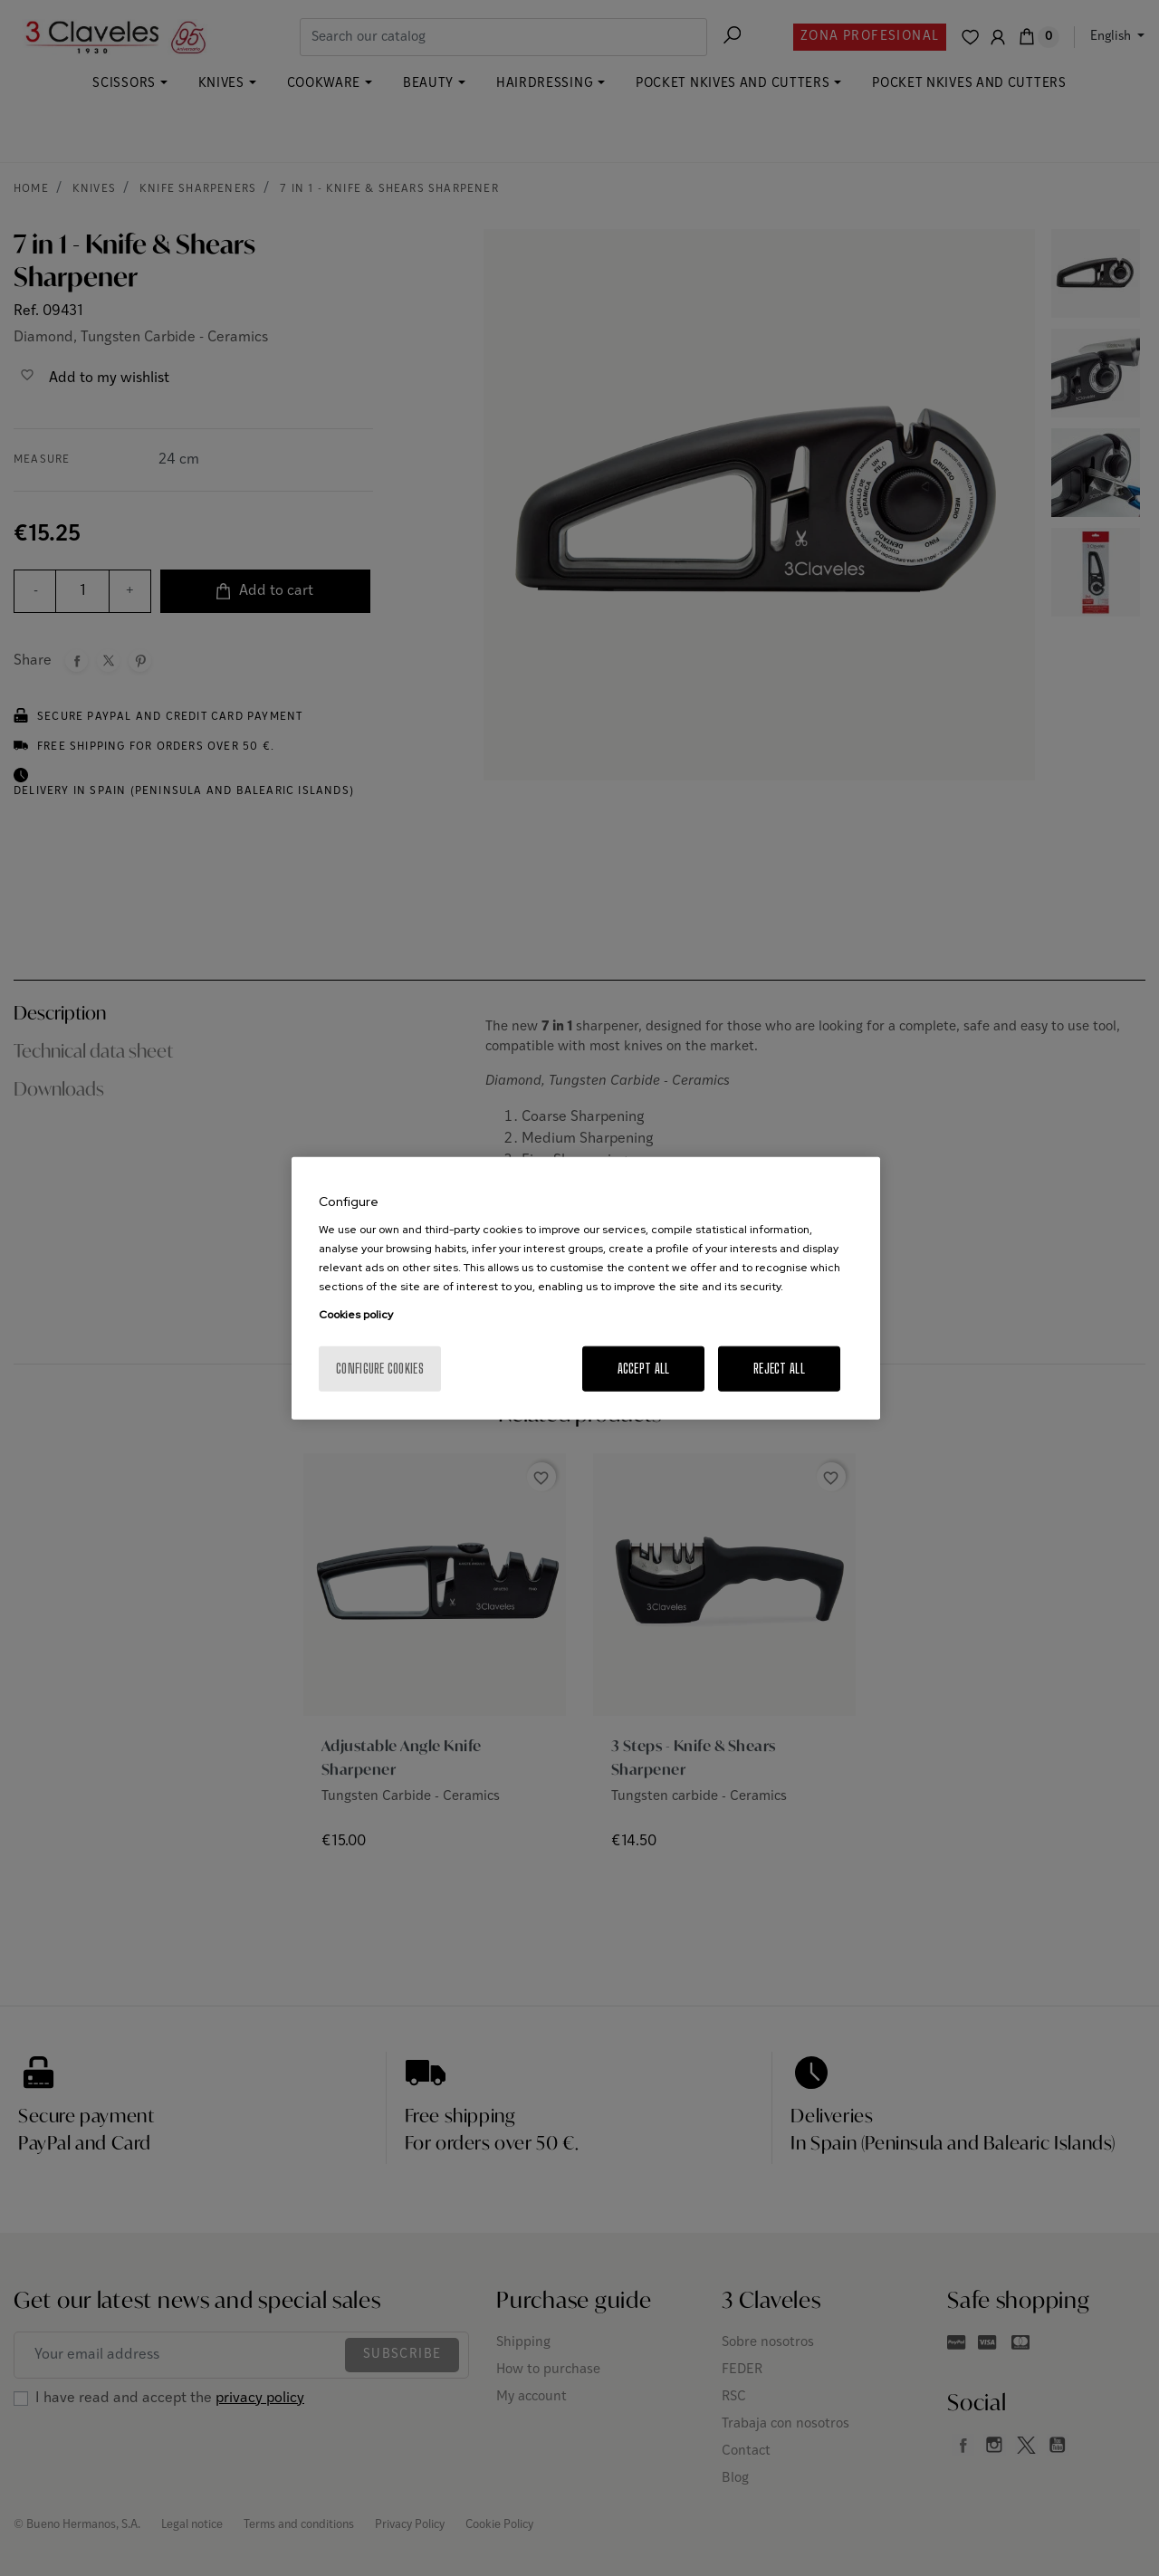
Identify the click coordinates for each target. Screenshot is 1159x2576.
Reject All (779, 1368)
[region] (586, 1288)
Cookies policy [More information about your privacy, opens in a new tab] (356, 1314)
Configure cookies (380, 1368)
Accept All (644, 1368)
